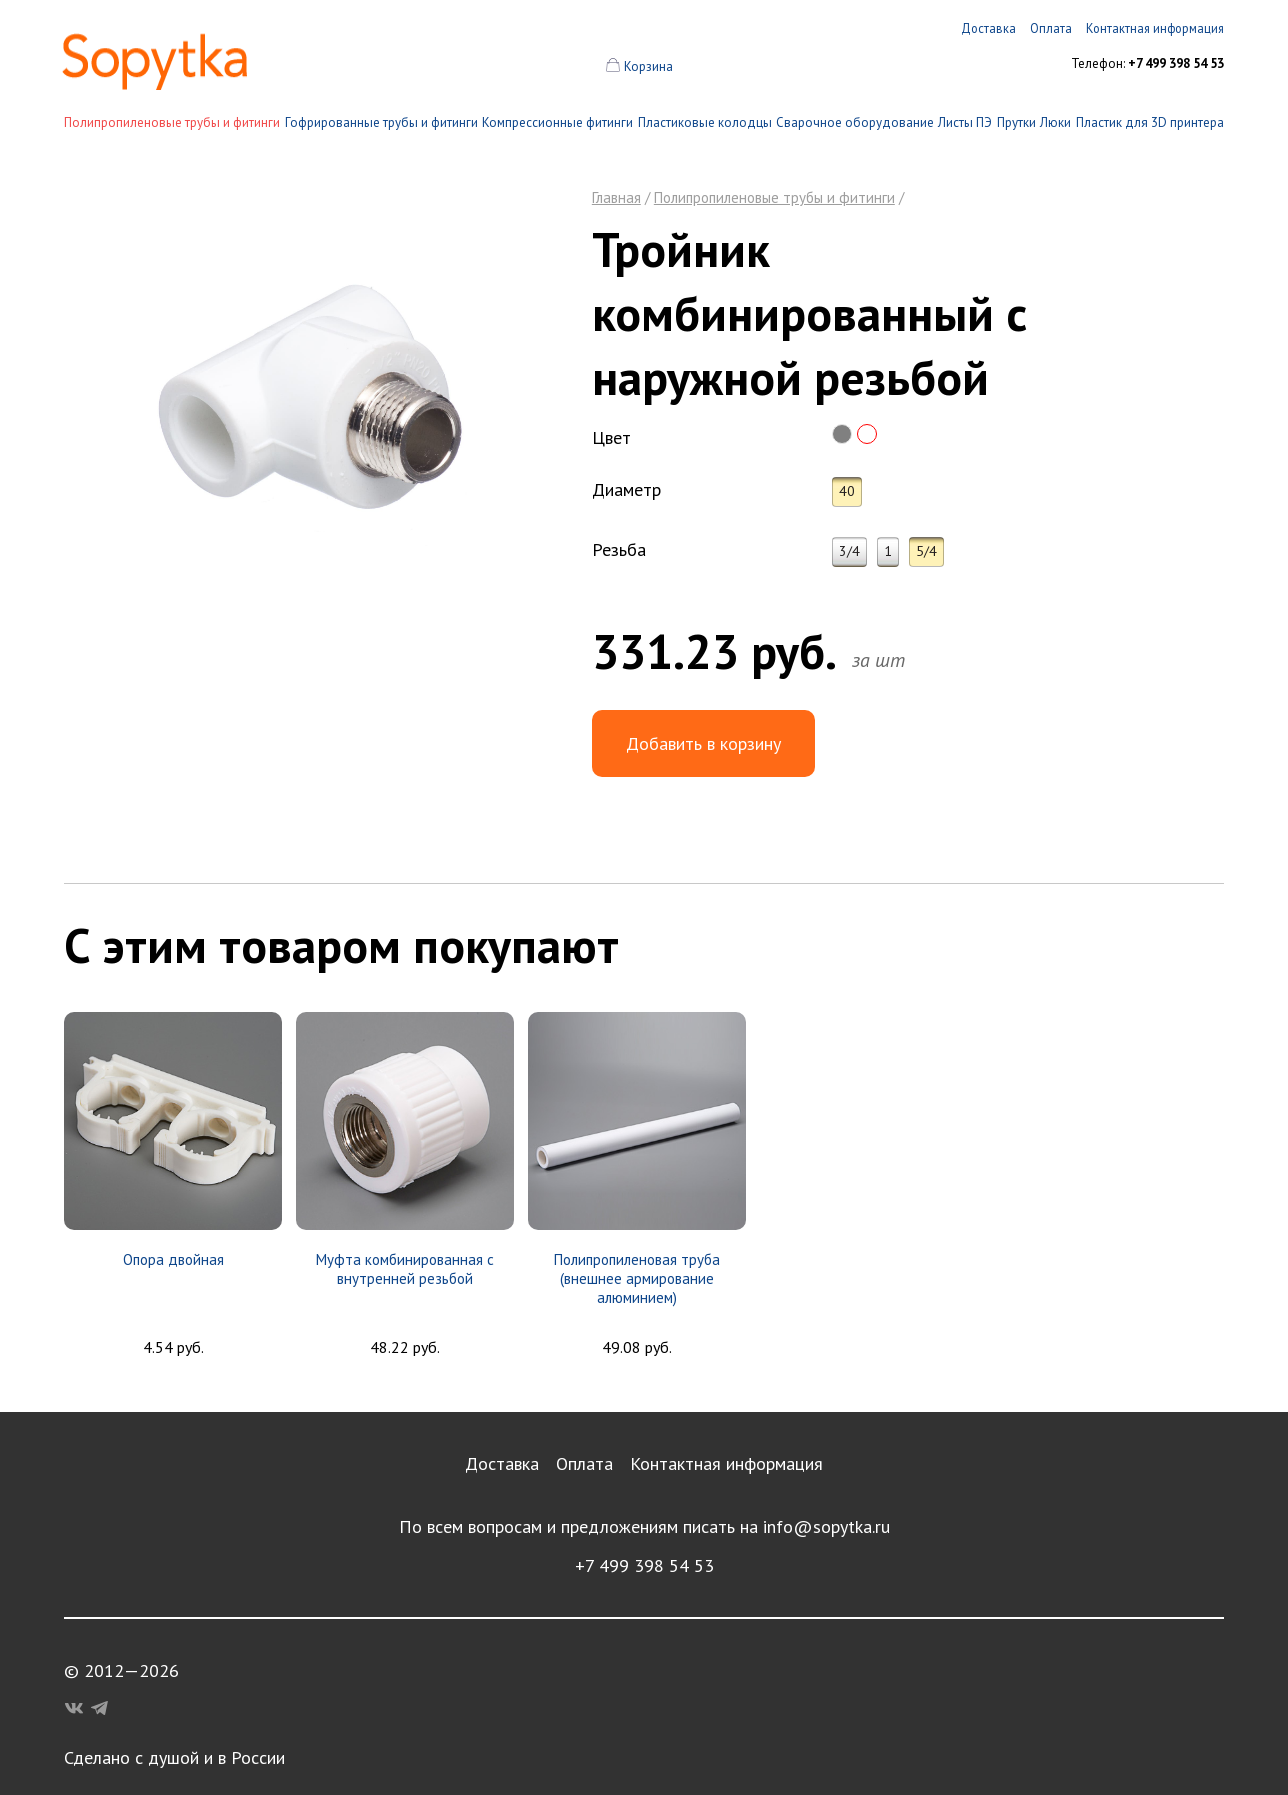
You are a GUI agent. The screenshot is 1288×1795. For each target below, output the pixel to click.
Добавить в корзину (703, 743)
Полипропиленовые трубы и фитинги (172, 122)
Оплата (584, 1463)
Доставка (502, 1463)
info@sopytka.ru (826, 1526)
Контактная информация (726, 1463)
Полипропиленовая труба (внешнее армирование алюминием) (637, 1278)
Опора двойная (173, 1259)
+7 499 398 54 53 (644, 1565)
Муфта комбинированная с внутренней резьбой (405, 1269)
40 (847, 491)
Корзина (648, 66)
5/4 (926, 551)
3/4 (849, 551)
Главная (616, 197)
